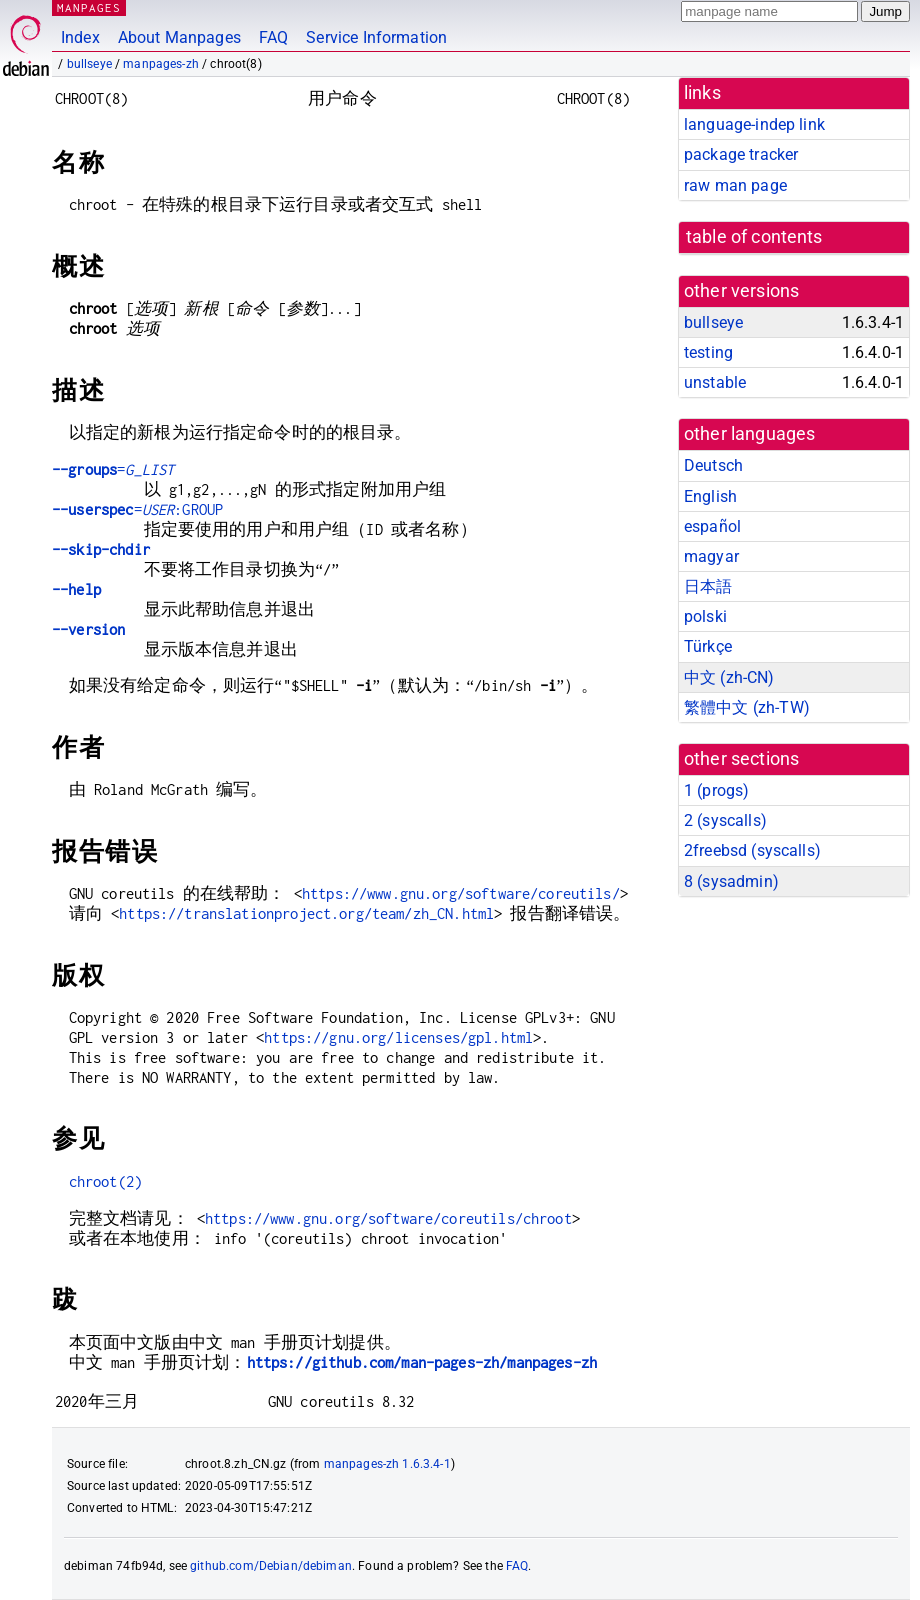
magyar (711, 556)
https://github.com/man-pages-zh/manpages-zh (422, 1362)
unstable (715, 382)
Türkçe (708, 646)
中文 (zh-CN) (729, 677)
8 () (731, 881)
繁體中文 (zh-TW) (747, 707)
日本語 (708, 586)
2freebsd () (752, 850)
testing (708, 352)
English (710, 496)
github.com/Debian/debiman (271, 1566)
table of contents (754, 237)
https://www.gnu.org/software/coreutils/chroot (388, 1218)
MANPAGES (89, 7)
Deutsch (713, 465)
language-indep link (754, 124)
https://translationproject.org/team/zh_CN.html (306, 913)
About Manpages (179, 37)
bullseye (89, 64)
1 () (716, 790)
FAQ (273, 37)
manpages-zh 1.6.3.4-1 (387, 1464)
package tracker (741, 154)
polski (705, 616)
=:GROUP (137, 509)
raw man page (735, 185)
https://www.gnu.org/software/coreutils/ (461, 893)
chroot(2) (105, 1181)
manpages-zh (161, 64)
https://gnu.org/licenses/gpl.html (398, 1037)
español (712, 526)
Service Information (376, 37)
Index (80, 37)
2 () (725, 820)
